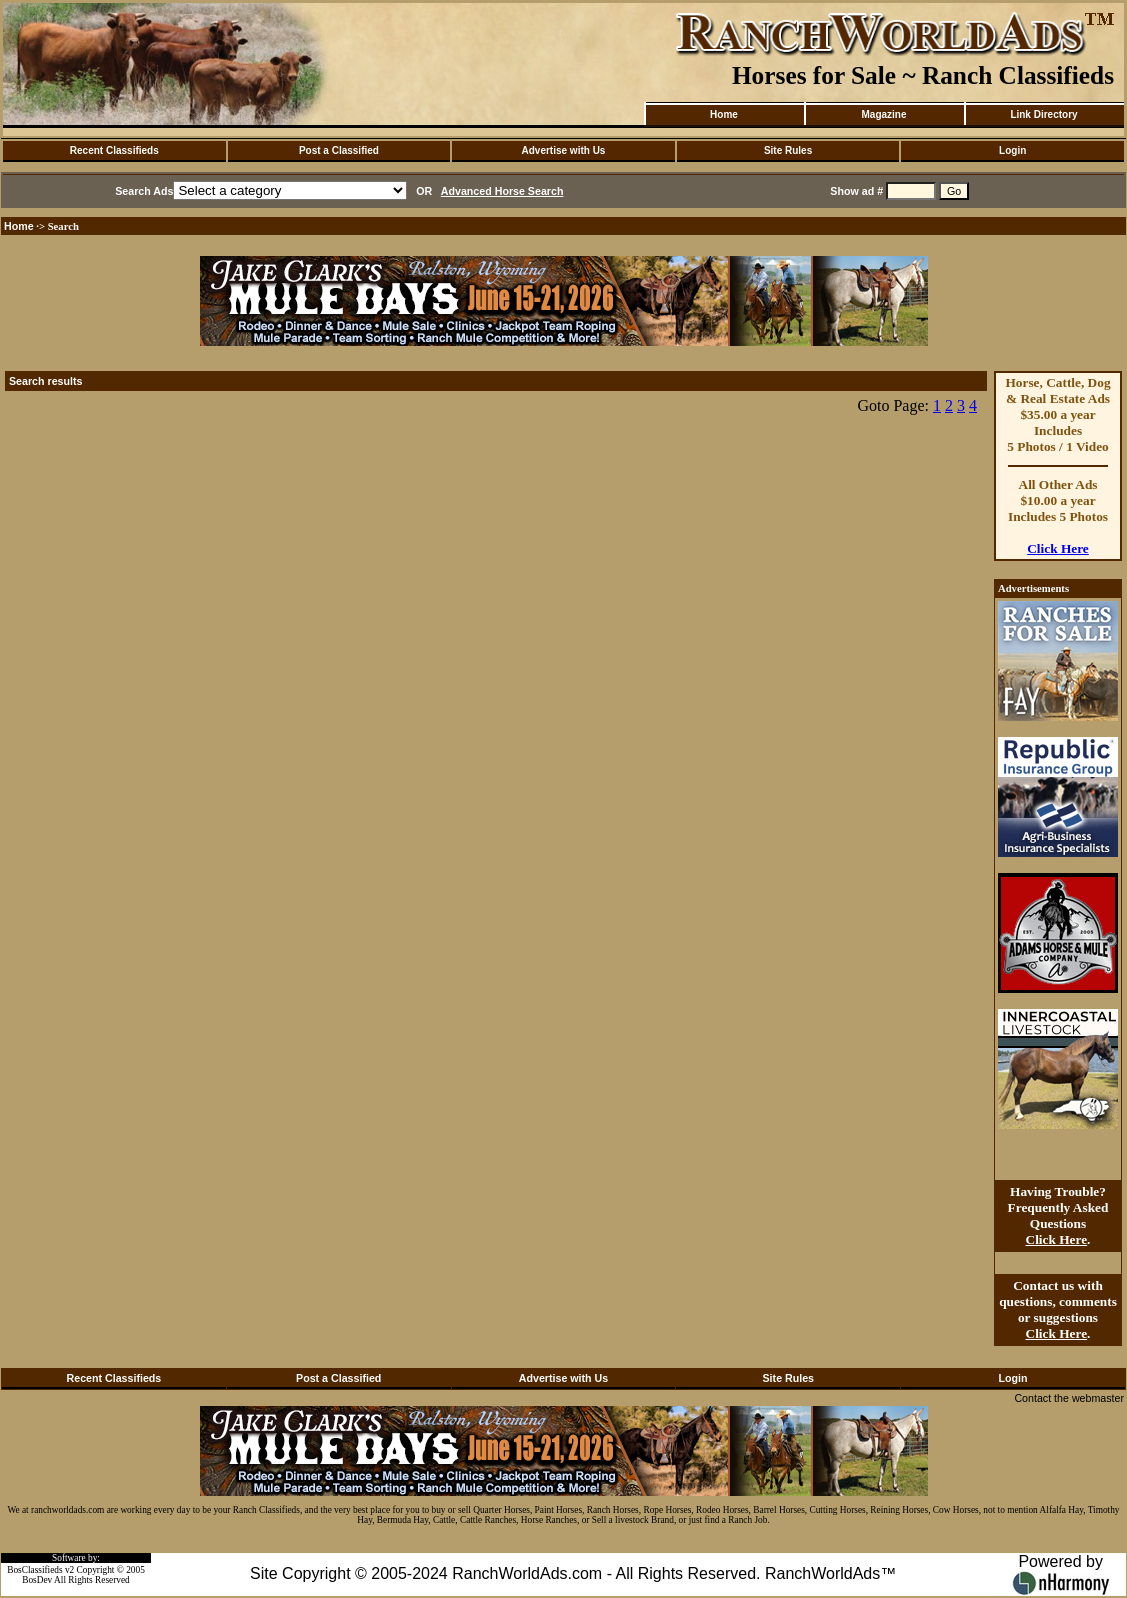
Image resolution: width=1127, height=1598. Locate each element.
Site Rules (788, 150)
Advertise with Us (564, 150)
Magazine (883, 114)
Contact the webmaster (1069, 1398)
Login (1012, 150)
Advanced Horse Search (502, 191)
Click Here (1058, 548)
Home (724, 114)
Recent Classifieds (114, 150)
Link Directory (1043, 114)
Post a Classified (339, 150)
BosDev (37, 1580)
